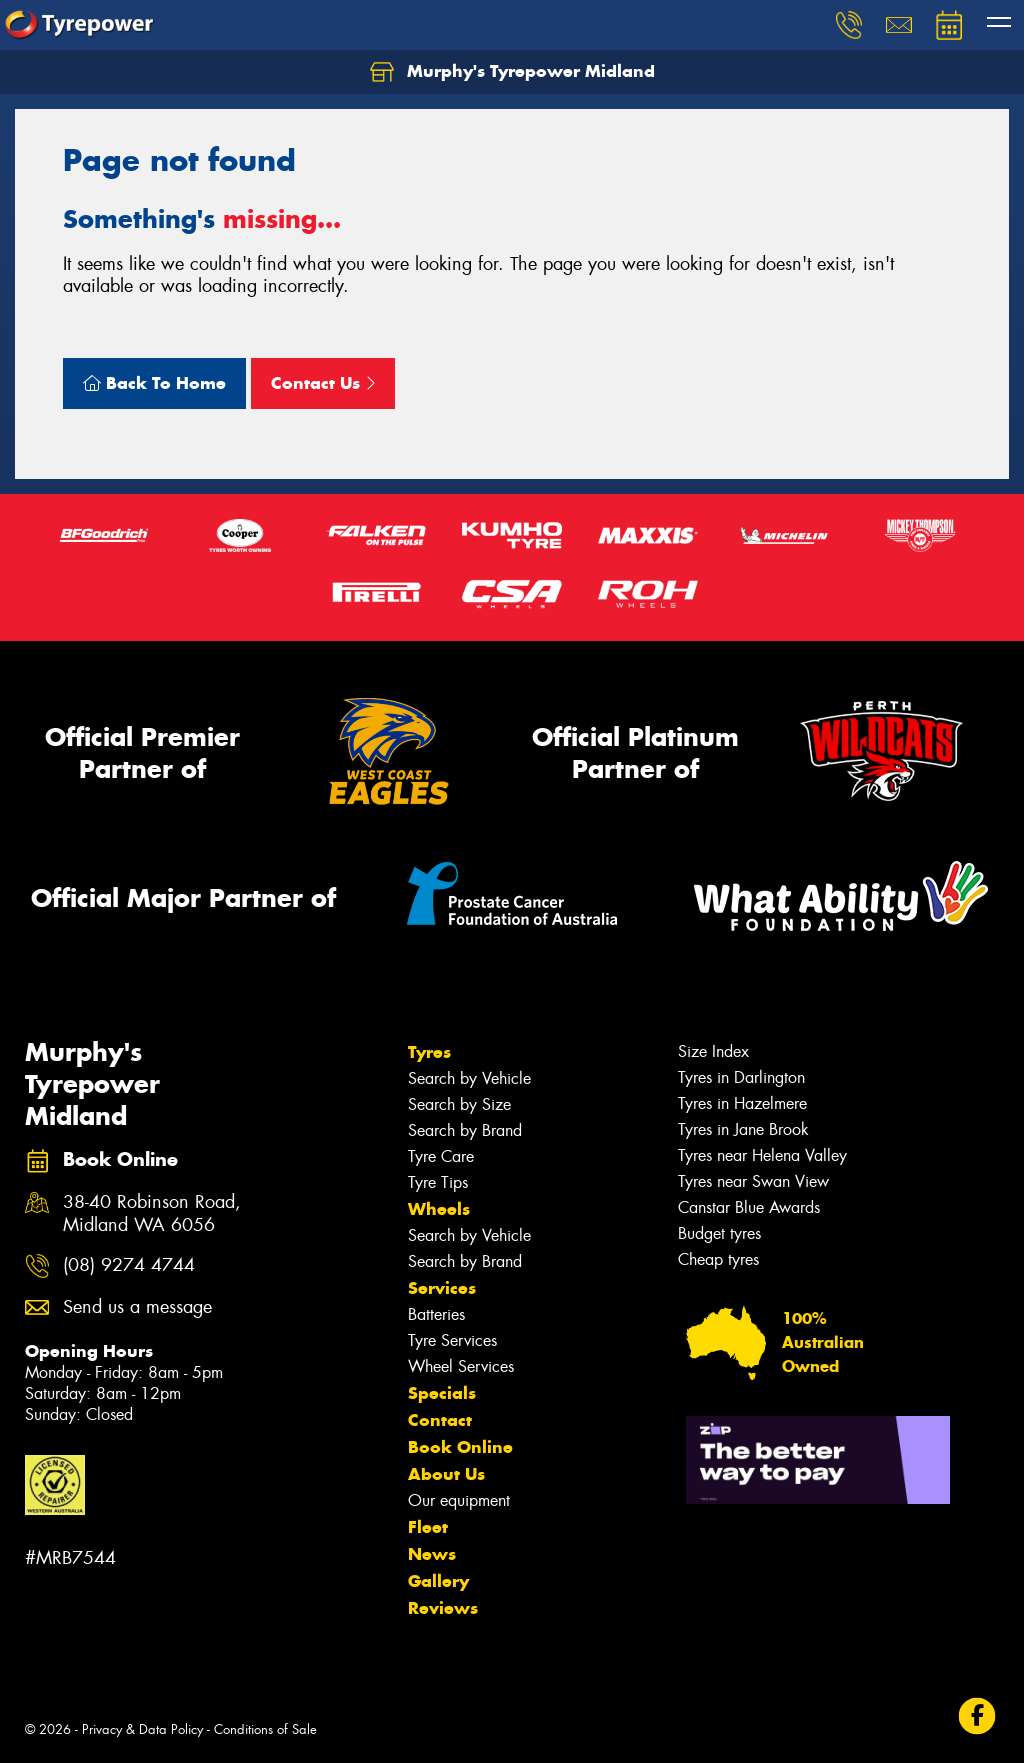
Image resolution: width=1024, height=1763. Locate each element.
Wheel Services (461, 1366)
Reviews (443, 1608)
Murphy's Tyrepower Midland (512, 72)
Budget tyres (719, 1233)
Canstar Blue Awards (749, 1207)
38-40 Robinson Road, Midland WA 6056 (152, 1214)
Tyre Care (441, 1156)
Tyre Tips (438, 1182)
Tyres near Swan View (753, 1181)
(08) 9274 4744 (129, 1265)
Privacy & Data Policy (142, 1729)
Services (442, 1288)
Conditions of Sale (265, 1729)
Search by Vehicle (469, 1078)
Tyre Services (452, 1340)
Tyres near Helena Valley (762, 1155)
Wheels (439, 1209)
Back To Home (154, 383)
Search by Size (459, 1104)
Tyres (429, 1052)
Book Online (460, 1447)
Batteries (436, 1314)
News (432, 1554)
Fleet (428, 1527)
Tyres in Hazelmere (742, 1103)
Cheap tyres (718, 1259)
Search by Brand (465, 1130)
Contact (440, 1420)
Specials (442, 1393)
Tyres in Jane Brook (743, 1129)
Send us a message (137, 1307)
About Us (446, 1474)
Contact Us (323, 383)
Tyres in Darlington (741, 1077)
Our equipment (459, 1500)
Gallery (438, 1581)
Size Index (713, 1051)
